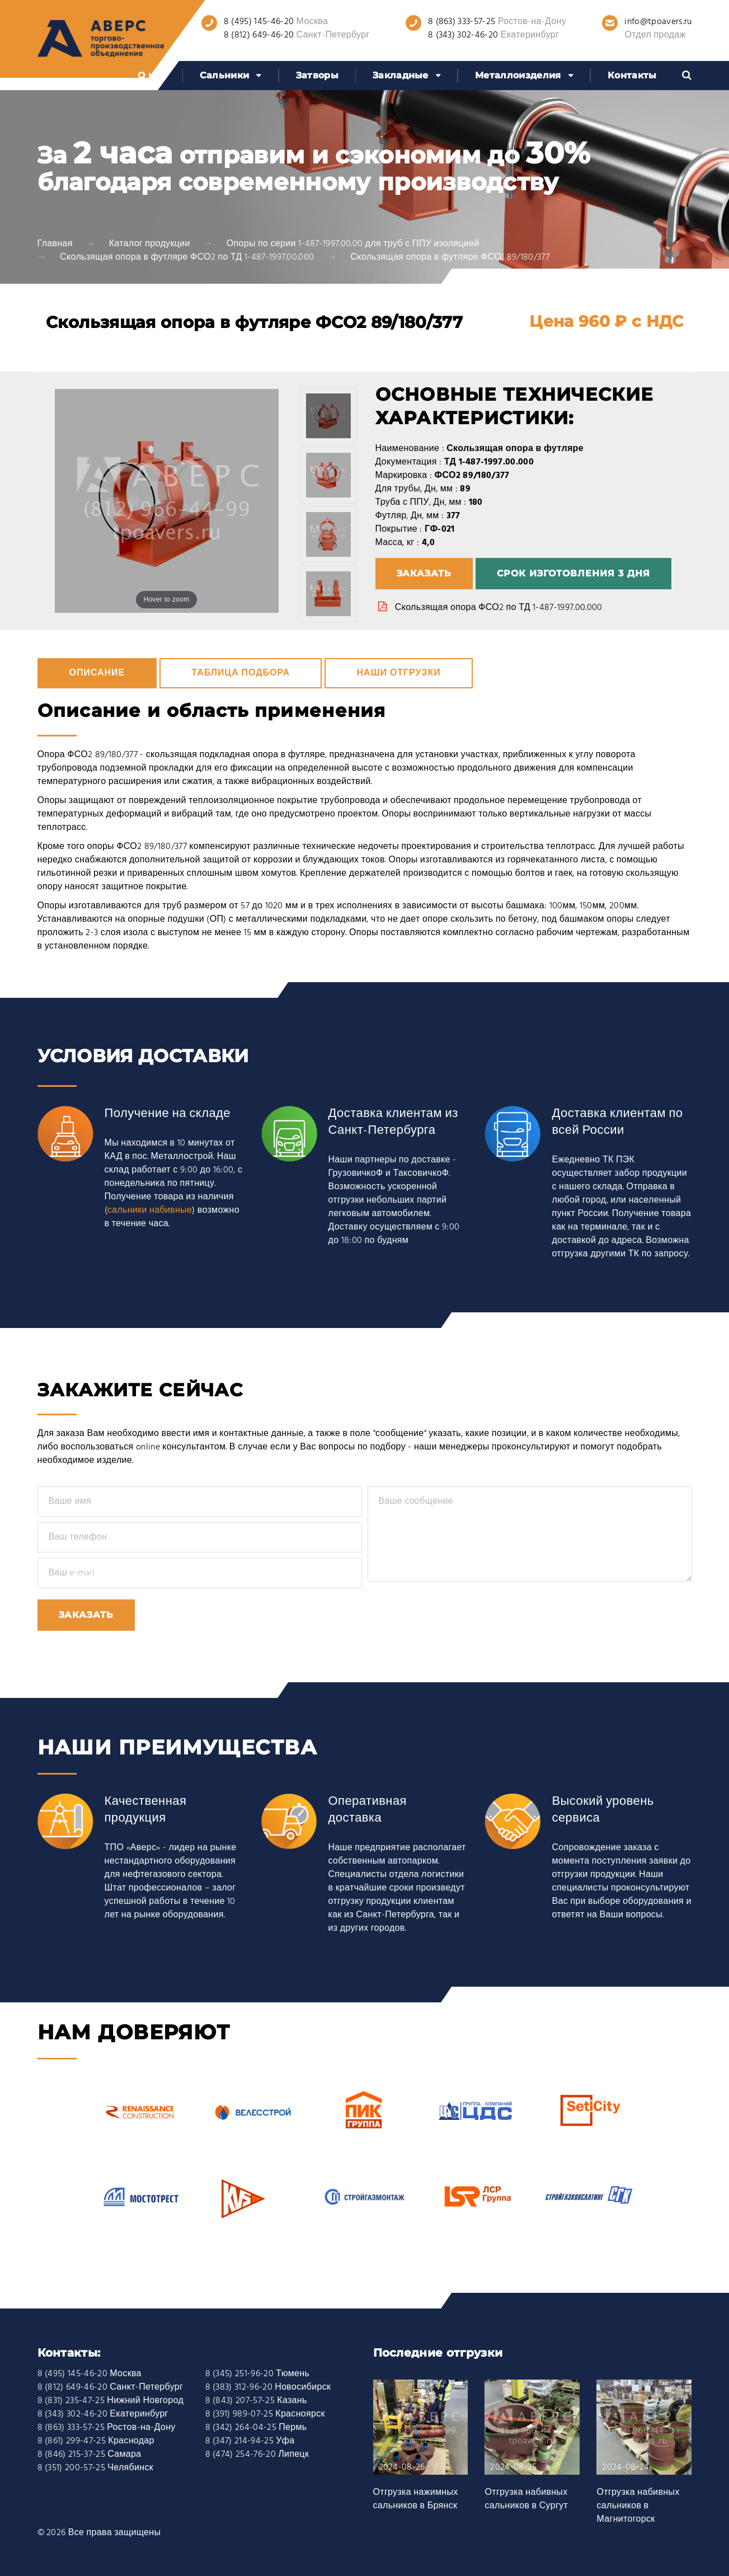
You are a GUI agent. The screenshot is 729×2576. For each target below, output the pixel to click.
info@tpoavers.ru (658, 22)
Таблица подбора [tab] (240, 673)
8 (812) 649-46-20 (259, 35)
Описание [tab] (97, 673)
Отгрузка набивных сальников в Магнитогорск (637, 2506)
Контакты (632, 75)
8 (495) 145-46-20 (259, 22)
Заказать (424, 573)
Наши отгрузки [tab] (398, 673)
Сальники (225, 75)
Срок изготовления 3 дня (573, 573)
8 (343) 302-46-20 (463, 35)
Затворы (317, 75)
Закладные (401, 75)
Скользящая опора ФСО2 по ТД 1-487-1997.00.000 (499, 607)
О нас (152, 75)
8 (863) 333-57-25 (461, 22)
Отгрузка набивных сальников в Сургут (526, 2499)
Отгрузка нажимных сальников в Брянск (415, 2499)
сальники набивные (149, 1210)
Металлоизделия (518, 75)
